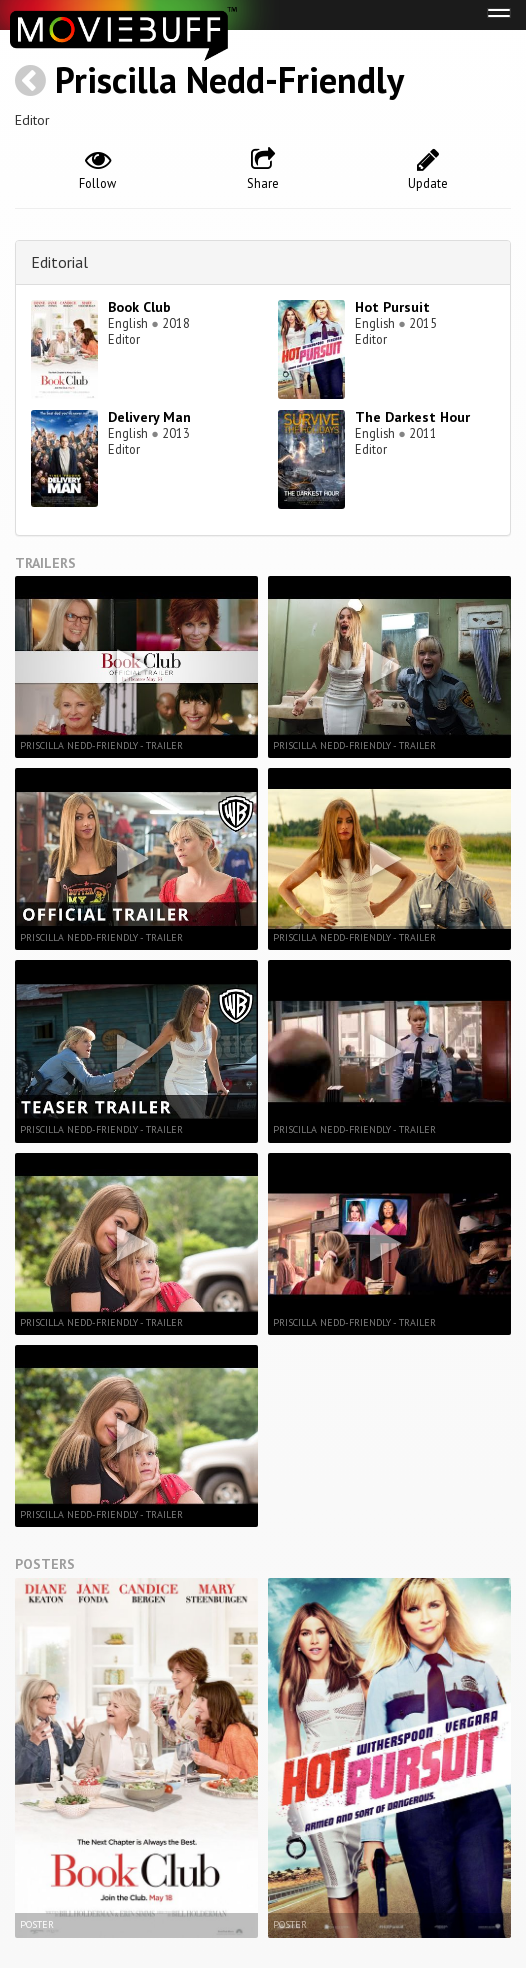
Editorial (59, 262)
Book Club (139, 307)
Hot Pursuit (392, 307)
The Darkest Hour (412, 417)
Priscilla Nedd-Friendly (229, 79)
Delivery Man (149, 417)
